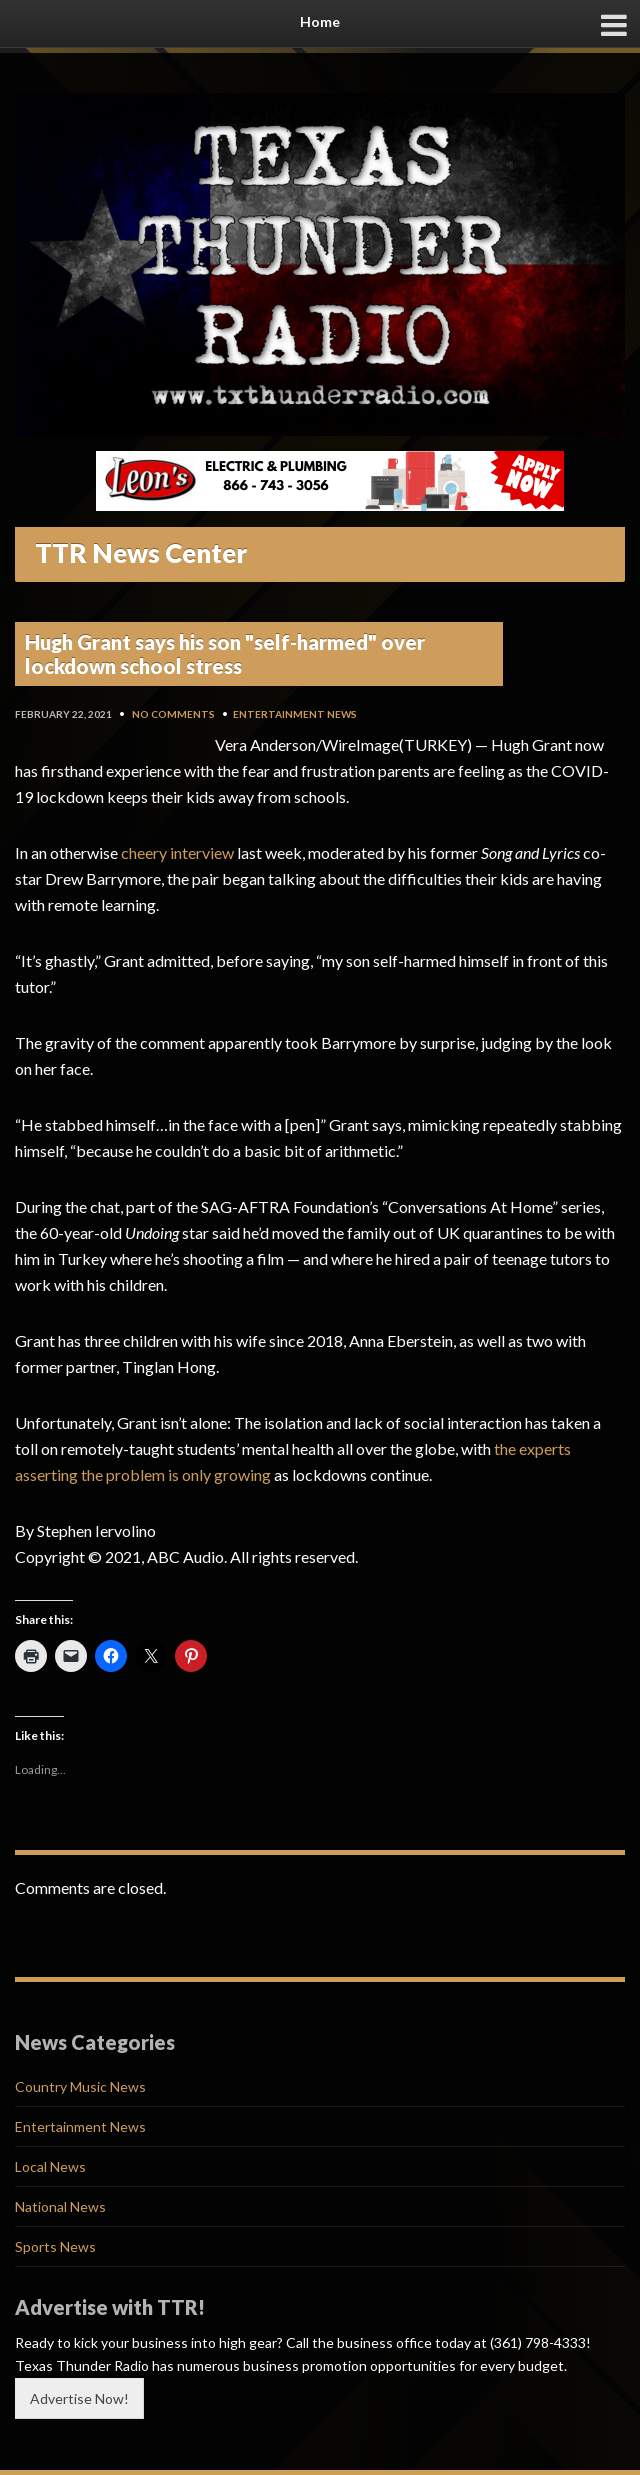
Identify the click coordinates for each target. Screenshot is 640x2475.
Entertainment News (295, 714)
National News (60, 2206)
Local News (50, 2166)
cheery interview (177, 852)
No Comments (173, 714)
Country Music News (80, 2086)
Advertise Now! (79, 2398)
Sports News (55, 2246)
